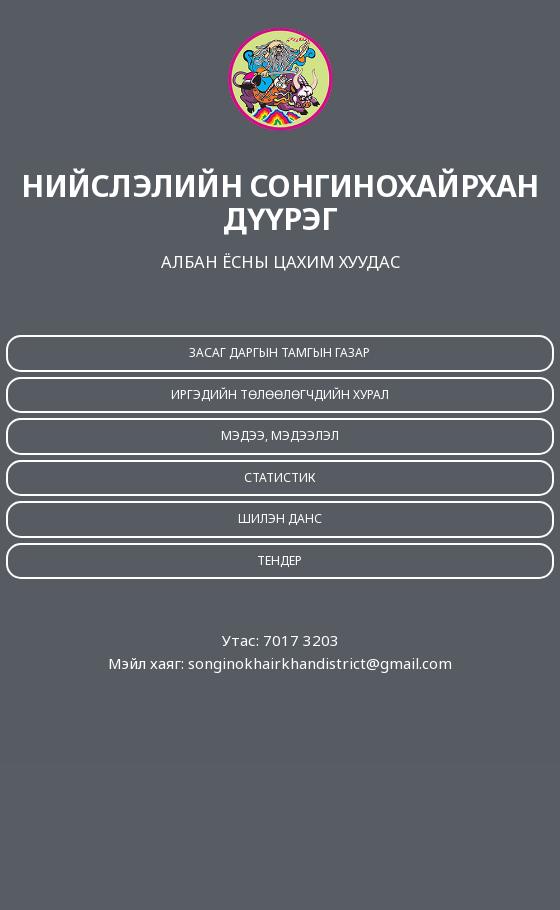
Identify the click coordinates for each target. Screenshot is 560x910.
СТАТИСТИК (279, 477)
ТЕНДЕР (279, 560)
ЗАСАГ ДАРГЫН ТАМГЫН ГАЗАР (279, 352)
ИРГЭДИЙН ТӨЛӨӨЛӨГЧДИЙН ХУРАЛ (280, 394)
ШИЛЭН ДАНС (280, 518)
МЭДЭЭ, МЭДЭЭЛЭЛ (280, 435)
